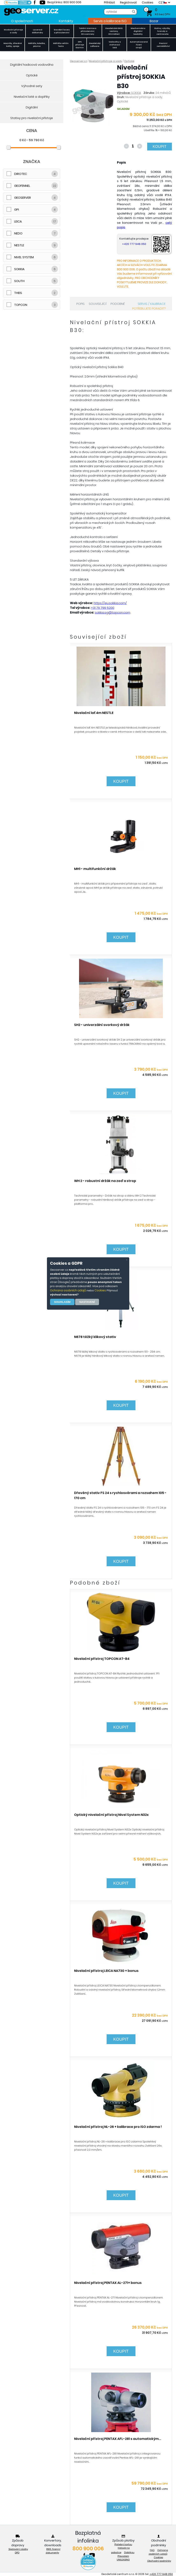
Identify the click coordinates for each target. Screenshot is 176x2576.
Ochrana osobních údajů (68, 1290)
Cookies (100, 1290)
